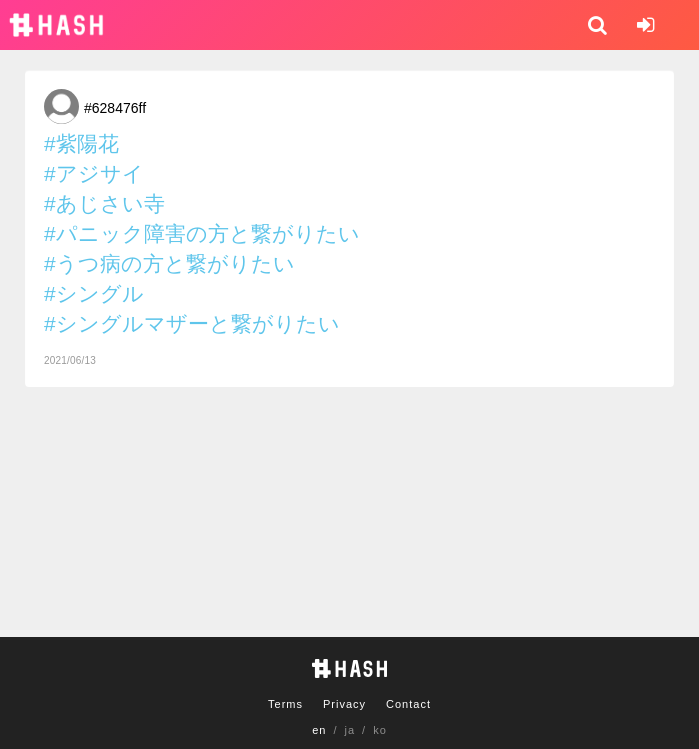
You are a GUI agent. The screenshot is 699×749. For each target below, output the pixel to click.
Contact (408, 704)
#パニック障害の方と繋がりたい (202, 233)
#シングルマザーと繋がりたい (192, 323)
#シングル (94, 293)
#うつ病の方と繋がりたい (169, 263)
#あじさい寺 (104, 203)
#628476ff (115, 108)
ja (350, 730)
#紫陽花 (81, 143)
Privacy (344, 704)
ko (380, 730)
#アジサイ (94, 173)
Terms (285, 704)
